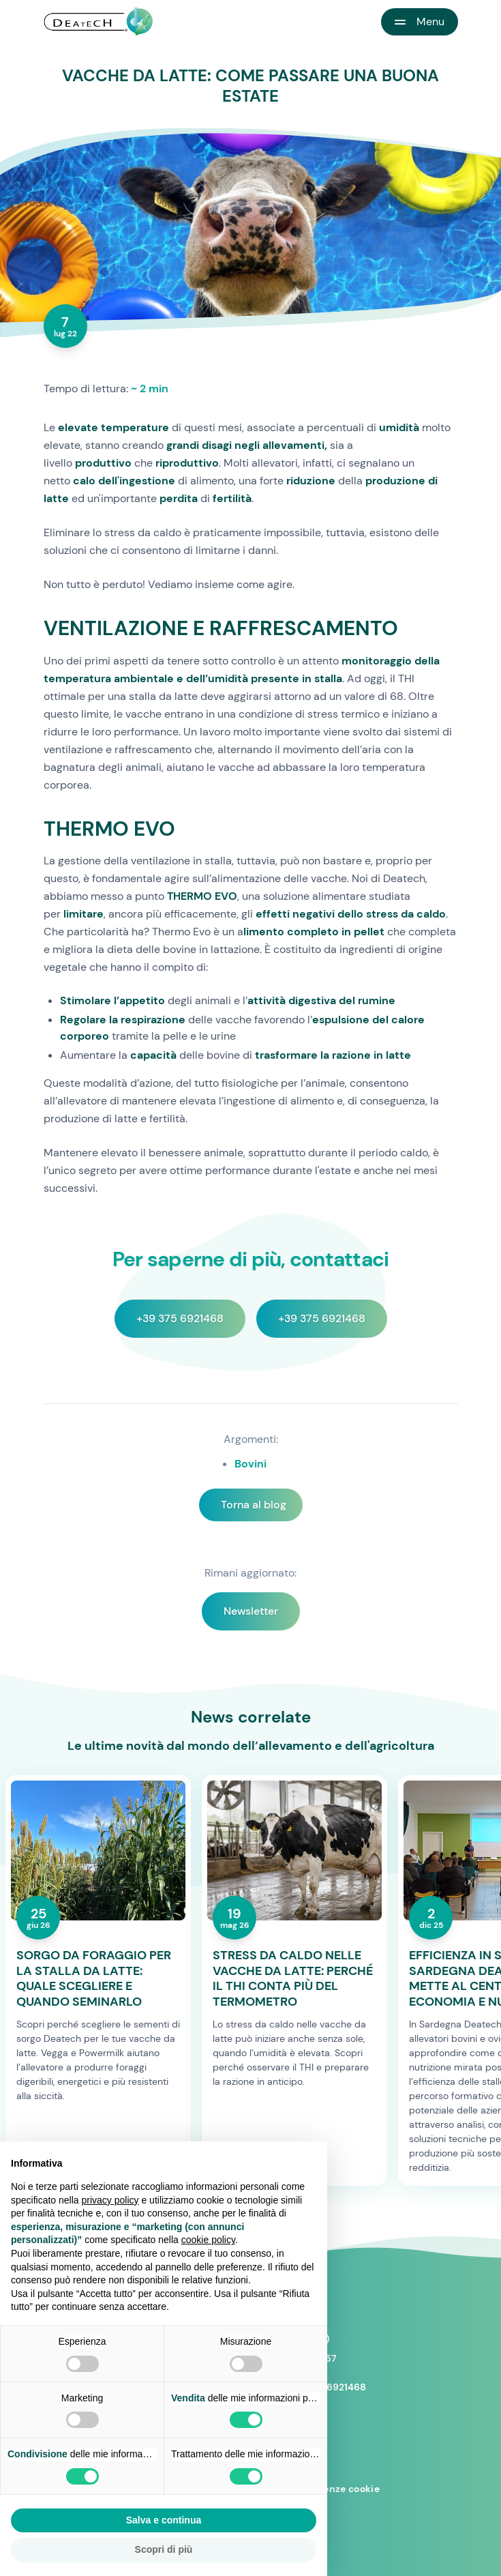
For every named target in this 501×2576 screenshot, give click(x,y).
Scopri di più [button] (164, 2549)
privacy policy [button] (110, 2200)
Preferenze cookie (336, 2489)
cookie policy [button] (208, 2239)
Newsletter (251, 1611)
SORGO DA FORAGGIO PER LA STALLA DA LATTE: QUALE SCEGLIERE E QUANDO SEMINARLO (93, 1978)
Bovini (250, 1464)
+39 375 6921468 (180, 1318)
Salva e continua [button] (163, 2520)
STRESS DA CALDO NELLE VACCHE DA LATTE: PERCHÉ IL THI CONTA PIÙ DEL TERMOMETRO (293, 1978)
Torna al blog (253, 1504)
